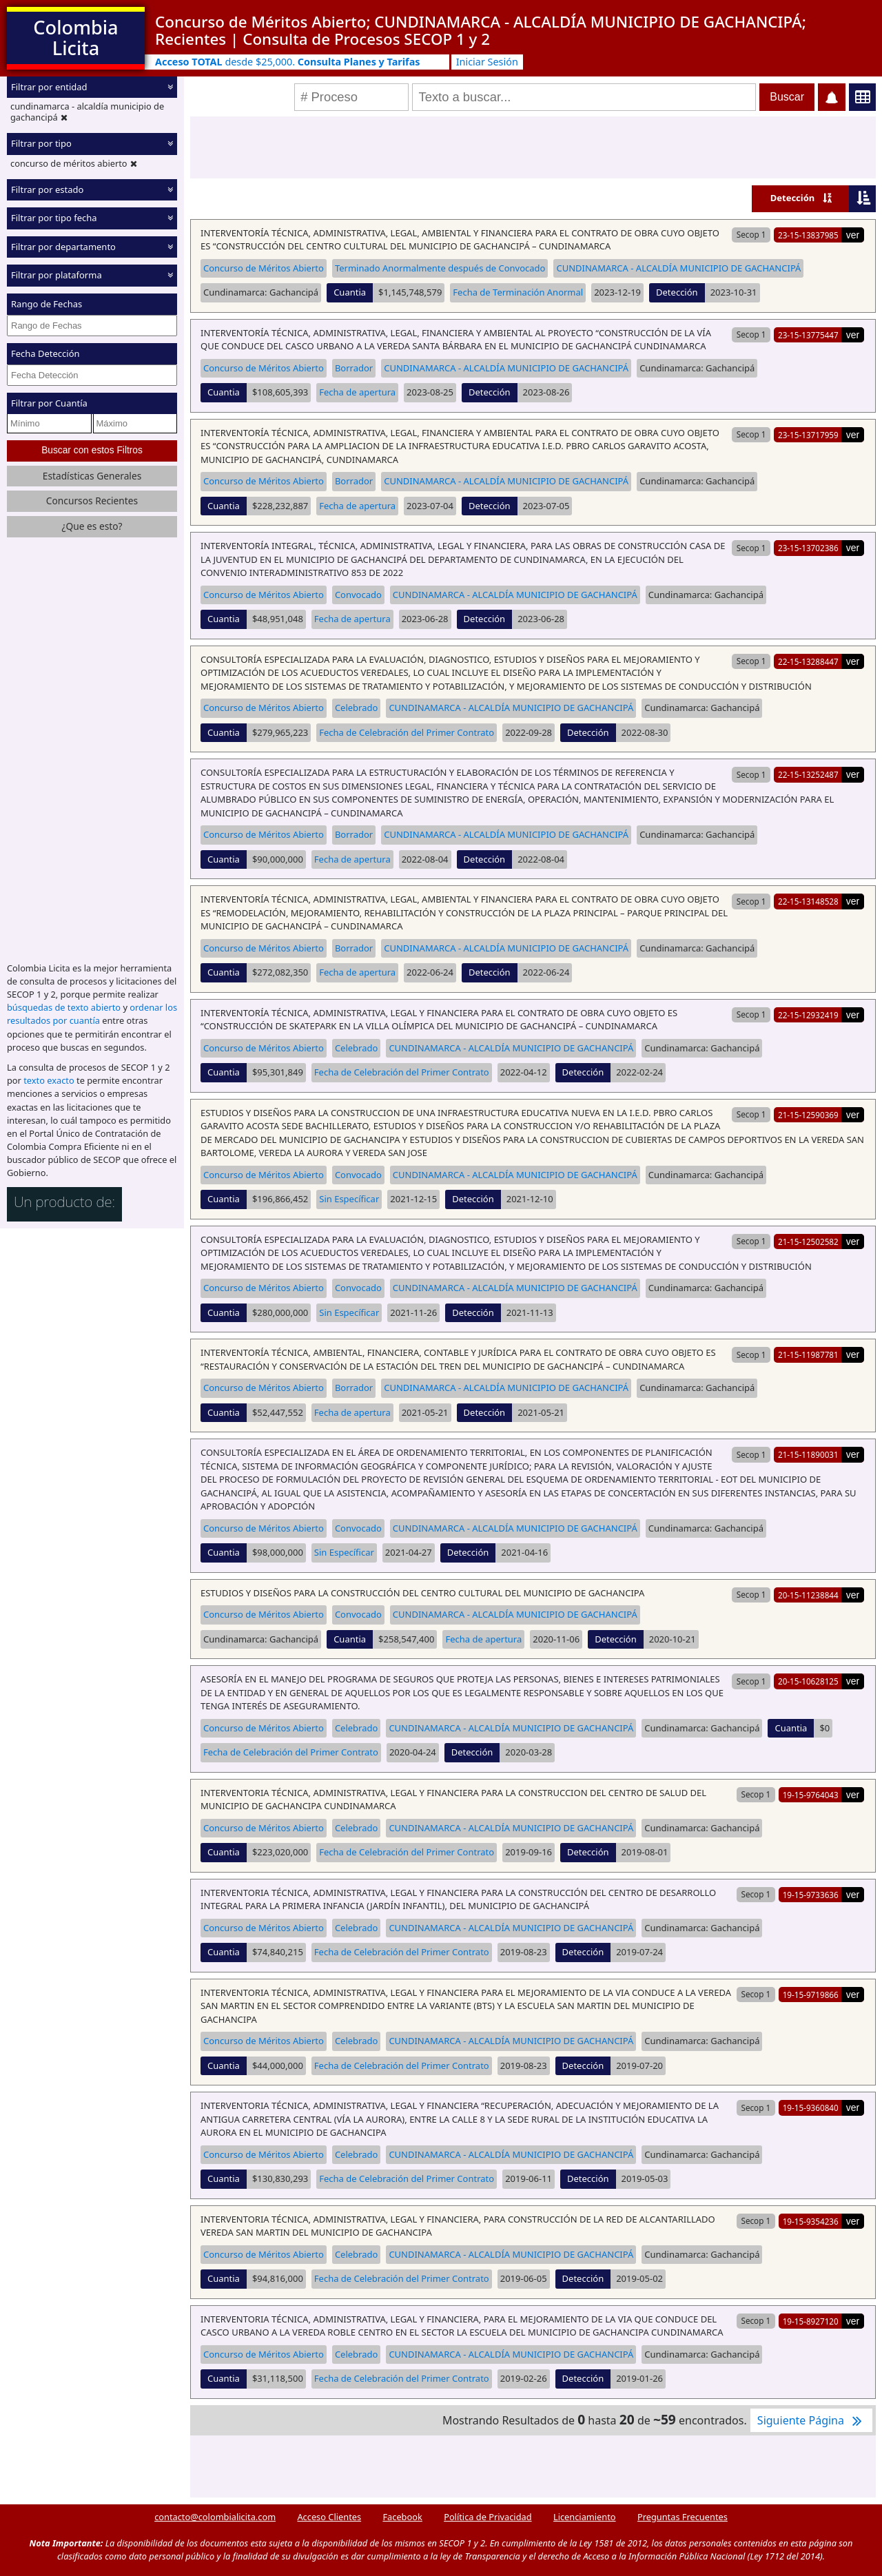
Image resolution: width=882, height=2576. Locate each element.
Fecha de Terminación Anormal (518, 292)
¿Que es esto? (91, 526)
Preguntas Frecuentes (682, 2517)
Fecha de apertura (357, 392)
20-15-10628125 (808, 1681)
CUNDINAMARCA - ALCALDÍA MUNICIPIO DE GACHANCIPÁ (678, 268)
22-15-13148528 (808, 901)
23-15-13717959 (808, 434)
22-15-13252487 (808, 774)
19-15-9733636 (811, 1894)
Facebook (402, 2517)
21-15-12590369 (808, 1114)
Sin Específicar (349, 1199)
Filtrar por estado (47, 189)
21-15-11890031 (808, 1454)
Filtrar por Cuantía (49, 403)
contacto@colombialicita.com (215, 2517)
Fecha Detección (45, 353)
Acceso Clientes (329, 2517)
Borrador (354, 368)
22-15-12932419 (808, 1014)
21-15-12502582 (808, 1241)
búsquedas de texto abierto (64, 1007)
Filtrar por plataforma (56, 275)
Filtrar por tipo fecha (54, 218)
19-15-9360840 (811, 2107)
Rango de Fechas (46, 304)
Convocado (358, 594)
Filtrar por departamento (63, 246)
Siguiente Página (811, 2420)
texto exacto (48, 1080)
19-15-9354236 (811, 2221)
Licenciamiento (584, 2517)
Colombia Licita (75, 37)
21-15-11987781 (808, 1354)
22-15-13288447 (808, 661)
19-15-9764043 (811, 1794)
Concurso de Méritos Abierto (263, 268)
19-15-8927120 (811, 2321)
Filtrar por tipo (41, 143)
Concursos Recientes (92, 500)
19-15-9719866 (811, 1994)
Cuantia (350, 292)
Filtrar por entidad (49, 87)
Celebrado (356, 707)
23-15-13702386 (808, 547)
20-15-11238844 (808, 1594)
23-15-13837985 (808, 234)
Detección (792, 198)
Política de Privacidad (487, 2517)
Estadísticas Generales (92, 475)
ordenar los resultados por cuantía (92, 1014)
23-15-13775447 (808, 334)
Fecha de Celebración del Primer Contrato (406, 732)
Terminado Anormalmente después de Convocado (440, 268)
